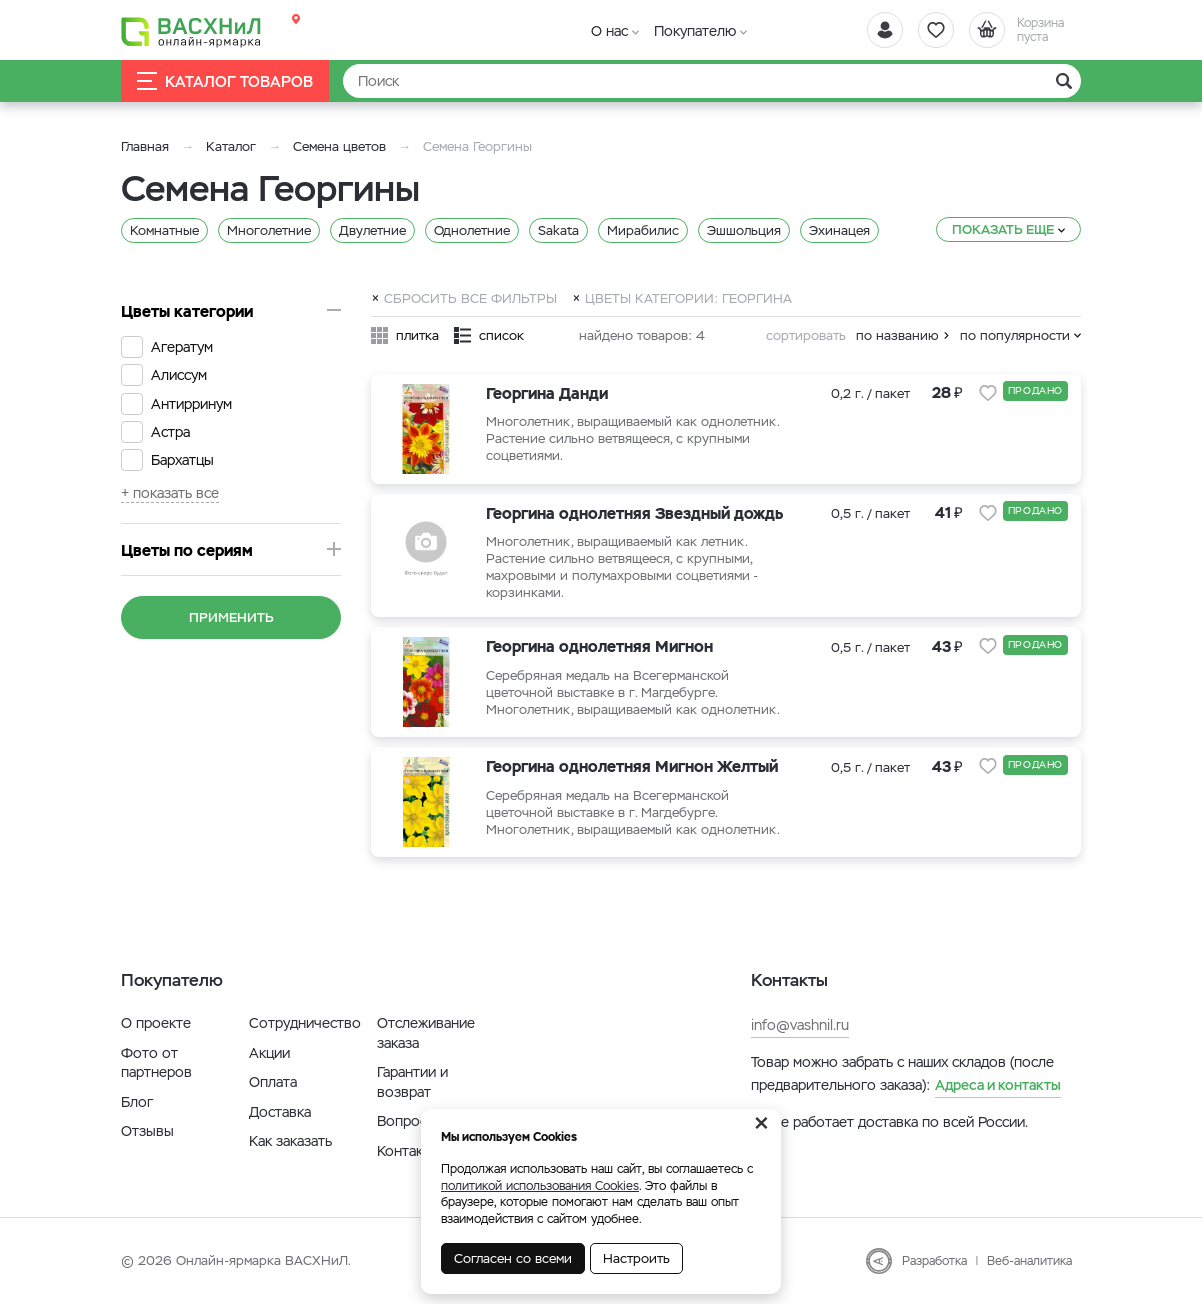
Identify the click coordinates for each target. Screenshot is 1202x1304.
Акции (269, 1053)
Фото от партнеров (156, 1063)
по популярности (1015, 335)
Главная (145, 146)
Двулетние (372, 230)
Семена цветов (339, 146)
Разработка (934, 1261)
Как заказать (290, 1141)
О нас (609, 31)
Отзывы (147, 1131)
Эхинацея (839, 230)
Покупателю (695, 31)
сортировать (806, 335)
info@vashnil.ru (800, 1025)
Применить (231, 617)
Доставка (280, 1112)
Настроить (636, 1258)
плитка (417, 335)
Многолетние (269, 230)
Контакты (408, 1151)
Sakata (558, 230)
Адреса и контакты (998, 1085)
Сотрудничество (305, 1023)
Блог (137, 1102)
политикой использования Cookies (540, 1186)
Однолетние (472, 230)
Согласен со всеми (513, 1258)
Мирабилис (643, 230)
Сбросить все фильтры (470, 297)
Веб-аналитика (1029, 1261)
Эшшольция (744, 230)
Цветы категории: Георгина (688, 297)
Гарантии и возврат (412, 1082)
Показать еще (1003, 229)
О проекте (156, 1023)
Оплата (273, 1082)
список (501, 335)
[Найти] (712, 81)
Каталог (231, 146)
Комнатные (164, 230)
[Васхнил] (191, 31)
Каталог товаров (225, 81)
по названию (897, 335)
